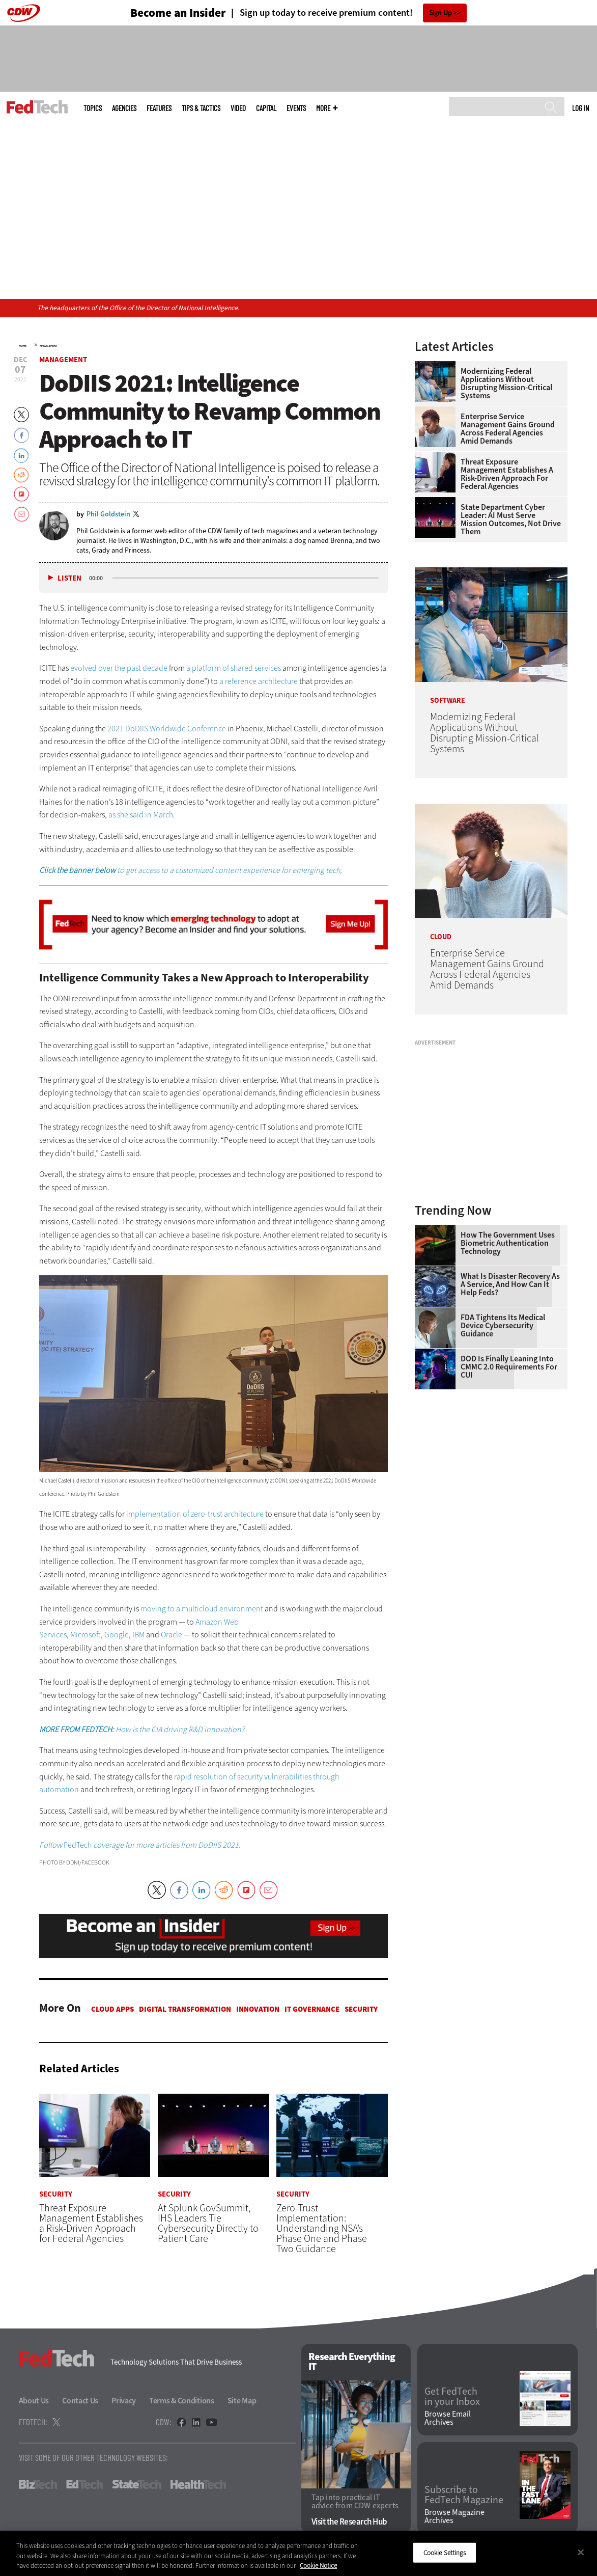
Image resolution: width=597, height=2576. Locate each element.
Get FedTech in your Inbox (452, 2397)
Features (159, 108)
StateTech (136, 2484)
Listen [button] (69, 578)
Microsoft (85, 1634)
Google (116, 1634)
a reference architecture (258, 681)
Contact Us (80, 2401)
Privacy (123, 2401)
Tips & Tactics (201, 108)
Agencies (124, 108)
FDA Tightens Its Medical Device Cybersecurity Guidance (503, 1325)
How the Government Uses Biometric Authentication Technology (508, 1243)
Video (238, 108)
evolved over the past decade (118, 668)
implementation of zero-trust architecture (195, 1514)
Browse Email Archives (447, 2418)
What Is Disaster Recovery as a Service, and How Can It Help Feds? (510, 1284)
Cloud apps (112, 2009)
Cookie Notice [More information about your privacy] (318, 2565)
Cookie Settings (444, 2552)
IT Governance (312, 2009)
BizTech (38, 2484)
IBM (138, 1634)
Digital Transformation (185, 2009)
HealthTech (198, 2484)
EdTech (84, 2484)
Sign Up (440, 13)
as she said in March (140, 814)
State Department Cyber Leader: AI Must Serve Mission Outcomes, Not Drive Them (511, 519)
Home (22, 346)
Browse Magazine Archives (454, 2516)
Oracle (171, 1634)
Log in (580, 108)
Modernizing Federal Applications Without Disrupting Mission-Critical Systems (506, 383)
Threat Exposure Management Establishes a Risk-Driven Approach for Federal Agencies (507, 474)
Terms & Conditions (181, 2401)
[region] (298, 2553)
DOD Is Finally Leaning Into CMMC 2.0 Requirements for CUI (509, 1367)
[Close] (581, 2552)
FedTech (140, 1845)
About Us (34, 2401)
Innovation (257, 2009)
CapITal (266, 108)
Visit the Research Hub (349, 2521)
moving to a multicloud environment (201, 1608)
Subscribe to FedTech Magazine (463, 2495)
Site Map (242, 2401)
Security (361, 2009)
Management (49, 346)
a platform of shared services (233, 668)
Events (296, 108)
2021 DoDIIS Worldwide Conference (166, 728)
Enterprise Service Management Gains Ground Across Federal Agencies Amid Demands (508, 429)
